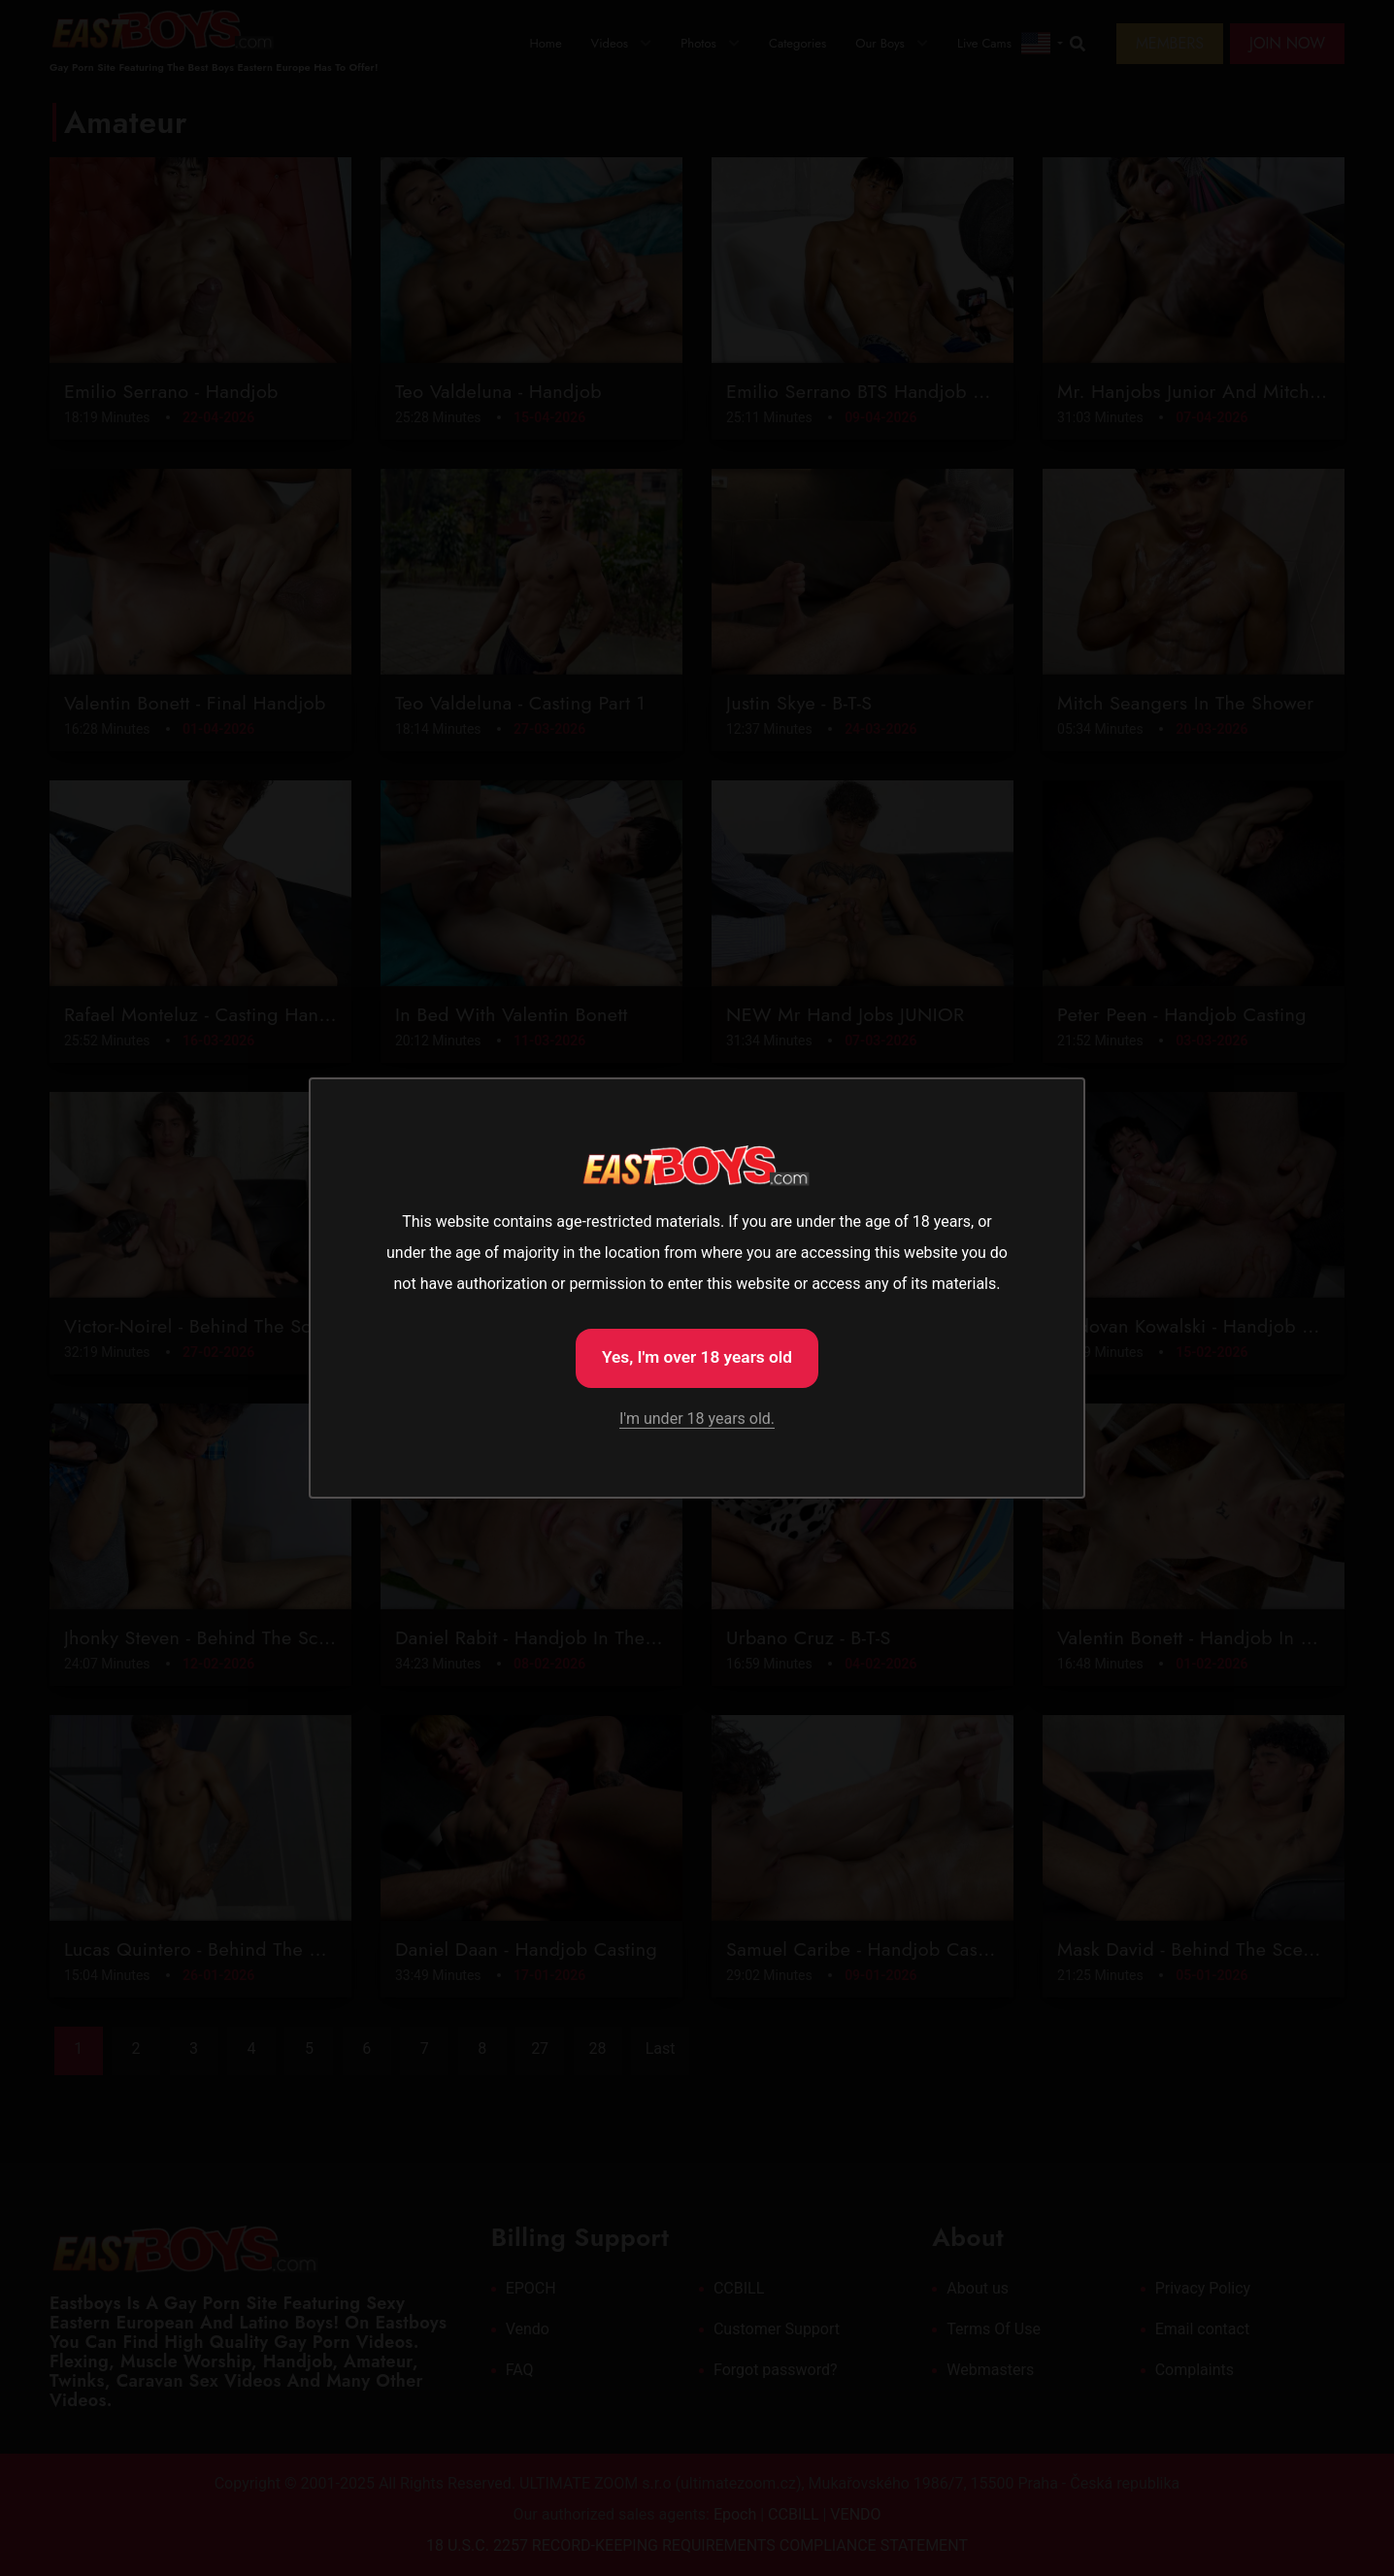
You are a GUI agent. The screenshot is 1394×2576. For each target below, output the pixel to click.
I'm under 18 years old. (697, 1420)
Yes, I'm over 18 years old (697, 1356)
